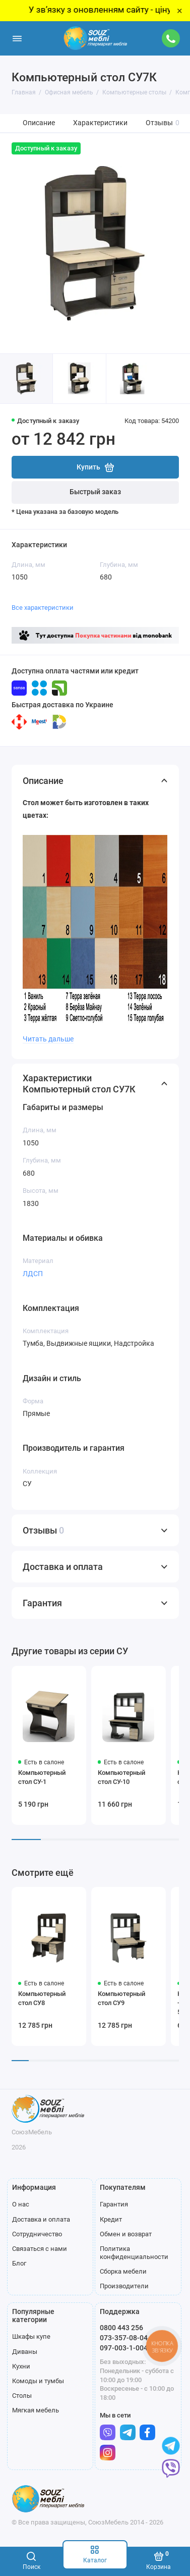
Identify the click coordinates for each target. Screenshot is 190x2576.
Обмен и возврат (126, 2234)
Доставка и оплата (41, 2219)
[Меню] (17, 38)
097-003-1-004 (124, 2348)
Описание (39, 123)
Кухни (21, 2366)
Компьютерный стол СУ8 (42, 1998)
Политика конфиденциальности (134, 2252)
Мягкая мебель (35, 2410)
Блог (19, 2263)
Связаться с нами (39, 2248)
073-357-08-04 (124, 2338)
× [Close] (179, 11)
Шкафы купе (31, 2336)
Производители (124, 2286)
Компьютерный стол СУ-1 (42, 1777)
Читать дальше (48, 1039)
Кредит (111, 2219)
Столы (22, 2395)
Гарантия (114, 2204)
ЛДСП (33, 1274)
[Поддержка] (171, 38)
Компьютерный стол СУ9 (121, 1998)
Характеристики (100, 123)
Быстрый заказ (95, 492)
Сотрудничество (37, 2234)
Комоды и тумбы (38, 2381)
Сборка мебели (123, 2271)
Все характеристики (43, 607)
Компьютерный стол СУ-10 (121, 1777)
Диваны (24, 2351)
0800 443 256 (121, 2328)
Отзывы (162, 123)
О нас (20, 2204)
